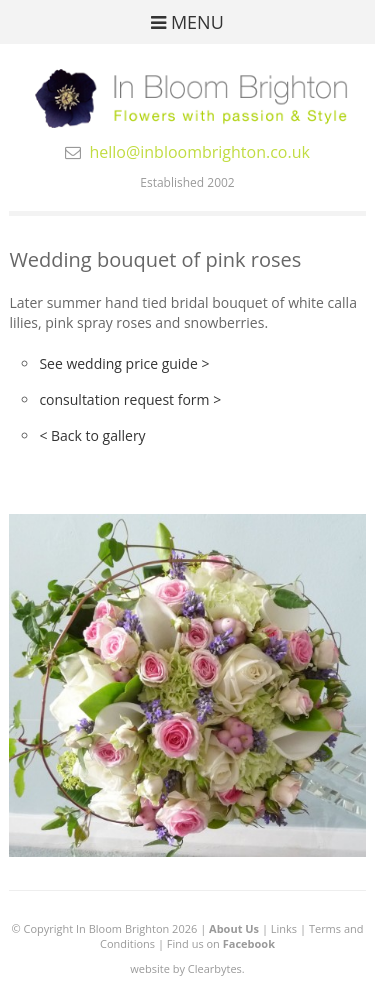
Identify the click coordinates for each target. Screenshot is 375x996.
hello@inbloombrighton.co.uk (199, 152)
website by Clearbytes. (187, 968)
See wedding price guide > (124, 363)
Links (284, 928)
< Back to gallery (92, 435)
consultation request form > (130, 399)
